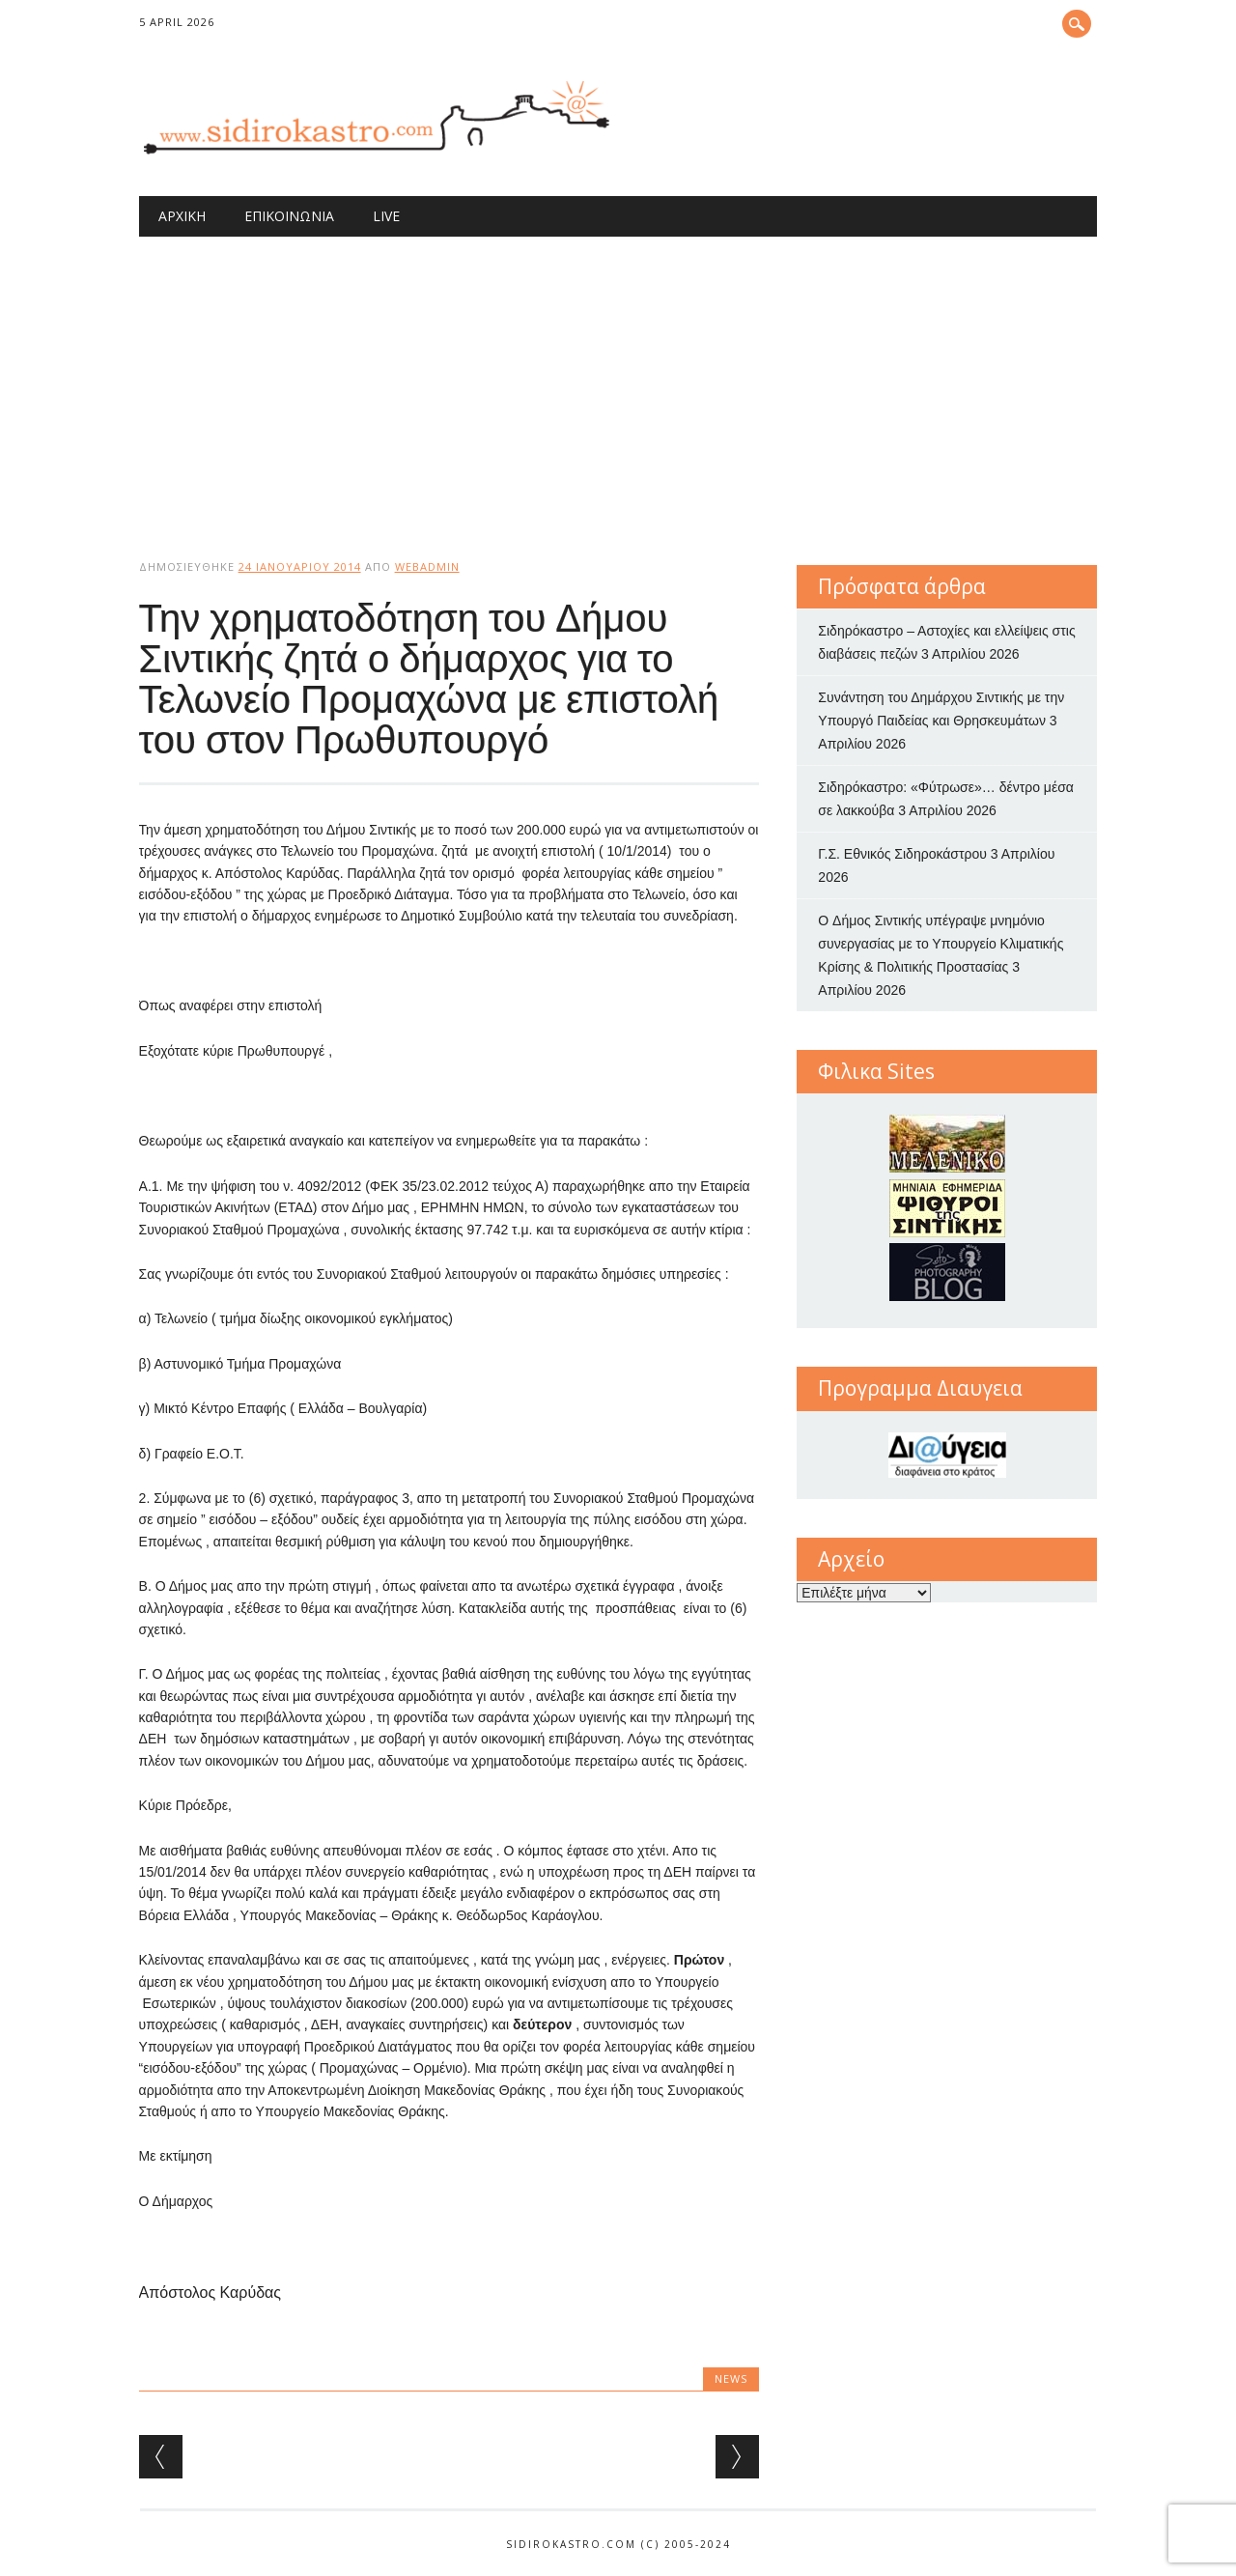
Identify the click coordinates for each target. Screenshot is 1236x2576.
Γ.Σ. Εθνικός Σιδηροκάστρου (902, 854)
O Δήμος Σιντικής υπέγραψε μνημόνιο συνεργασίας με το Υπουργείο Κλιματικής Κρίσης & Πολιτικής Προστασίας (940, 944)
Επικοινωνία (289, 216)
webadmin (427, 566)
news (731, 2378)
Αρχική (182, 216)
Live (386, 216)
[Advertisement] (618, 381)
